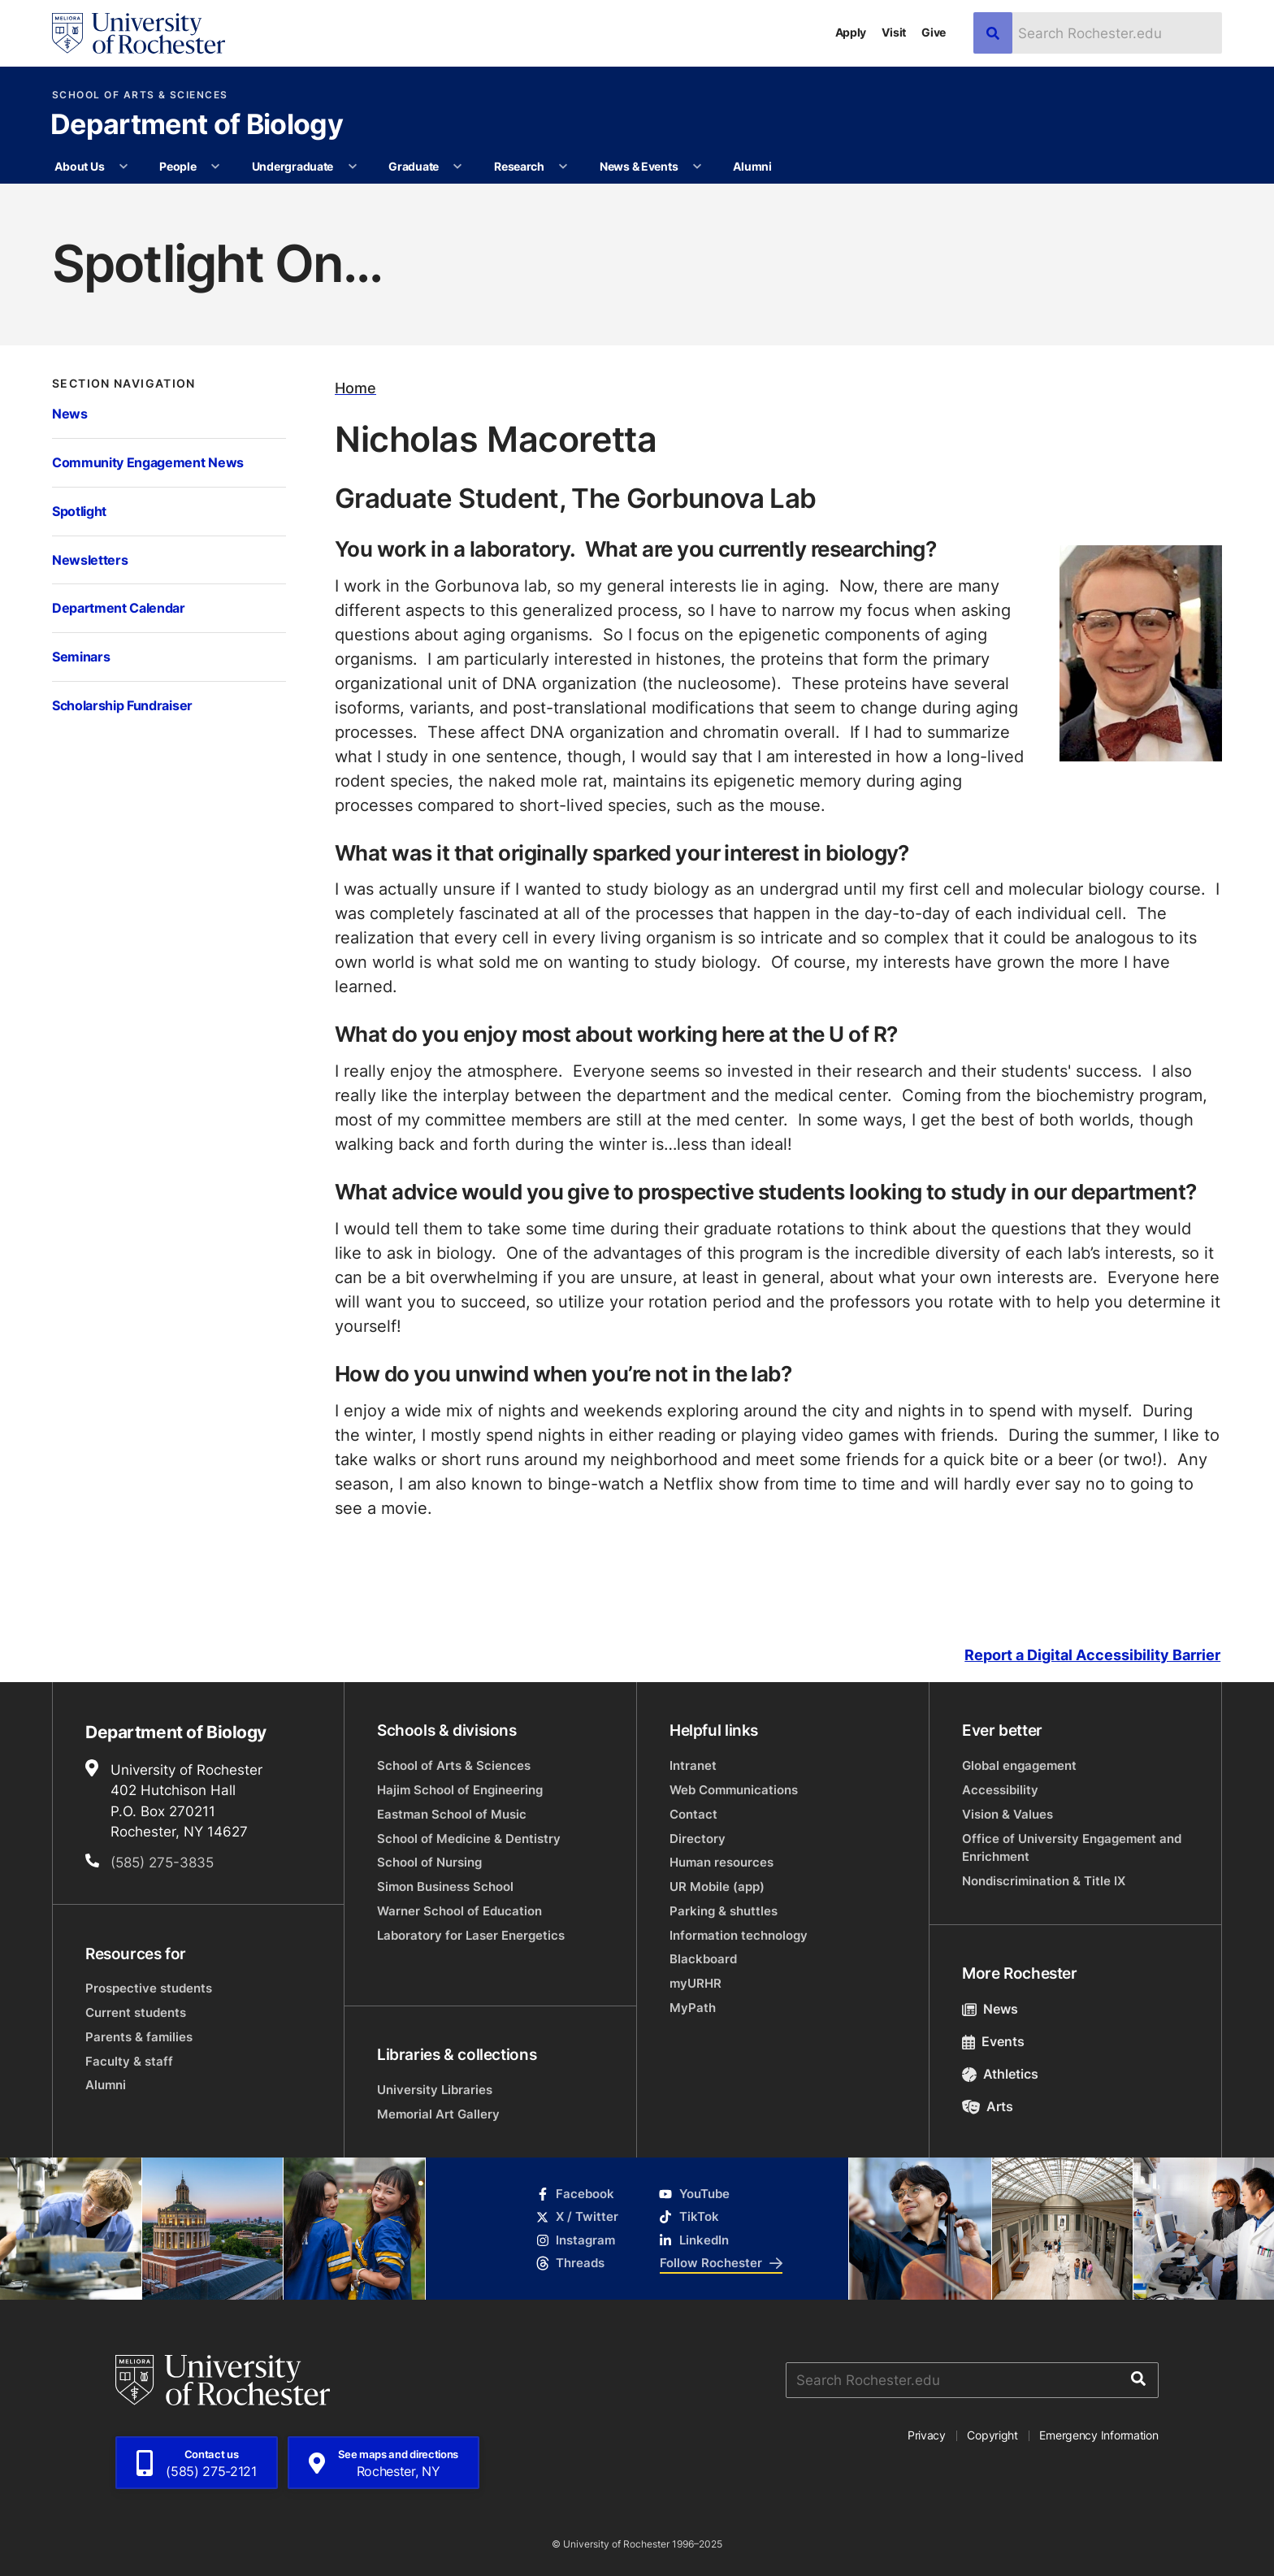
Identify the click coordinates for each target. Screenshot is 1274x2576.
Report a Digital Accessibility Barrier (1092, 1654)
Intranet (693, 1765)
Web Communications (734, 1789)
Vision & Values (1007, 1814)
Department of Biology (196, 126)
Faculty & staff (129, 2061)
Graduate (413, 166)
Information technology (739, 1935)
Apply (851, 32)
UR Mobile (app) (717, 1886)
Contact (693, 1814)
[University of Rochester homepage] (138, 33)
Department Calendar (118, 607)
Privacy (927, 2435)
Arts (987, 2106)
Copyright (992, 2435)
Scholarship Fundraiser (122, 705)
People (177, 166)
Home (355, 388)
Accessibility (1000, 1789)
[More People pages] (215, 167)
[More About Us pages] (123, 167)
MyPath (693, 2007)
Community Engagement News (148, 462)
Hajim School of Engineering (460, 1789)
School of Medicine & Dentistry (469, 1838)
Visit (894, 32)
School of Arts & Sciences (140, 95)
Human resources (722, 1862)
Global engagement (1019, 1765)
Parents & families (139, 2036)
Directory (698, 1838)
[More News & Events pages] (697, 167)
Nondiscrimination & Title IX (1043, 1880)
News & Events (639, 166)
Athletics (1000, 2074)
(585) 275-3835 (162, 1861)
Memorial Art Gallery (438, 2114)
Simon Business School (445, 1886)
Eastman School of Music (451, 1814)
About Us (79, 166)
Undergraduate (292, 166)
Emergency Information (1098, 2435)
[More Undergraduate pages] (352, 167)
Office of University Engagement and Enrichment (1071, 1847)
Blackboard (703, 1958)
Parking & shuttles (724, 1910)
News (70, 413)
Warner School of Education (459, 1910)
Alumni (752, 166)
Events (993, 2041)
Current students (135, 2012)
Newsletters (90, 559)
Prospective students (148, 1988)
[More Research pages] (563, 167)
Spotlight (79, 510)
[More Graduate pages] (457, 167)
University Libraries (434, 2089)
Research (519, 166)
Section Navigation (124, 383)
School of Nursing (429, 1862)
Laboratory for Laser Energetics (471, 1935)
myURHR (696, 1983)
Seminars (81, 656)
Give (933, 32)
